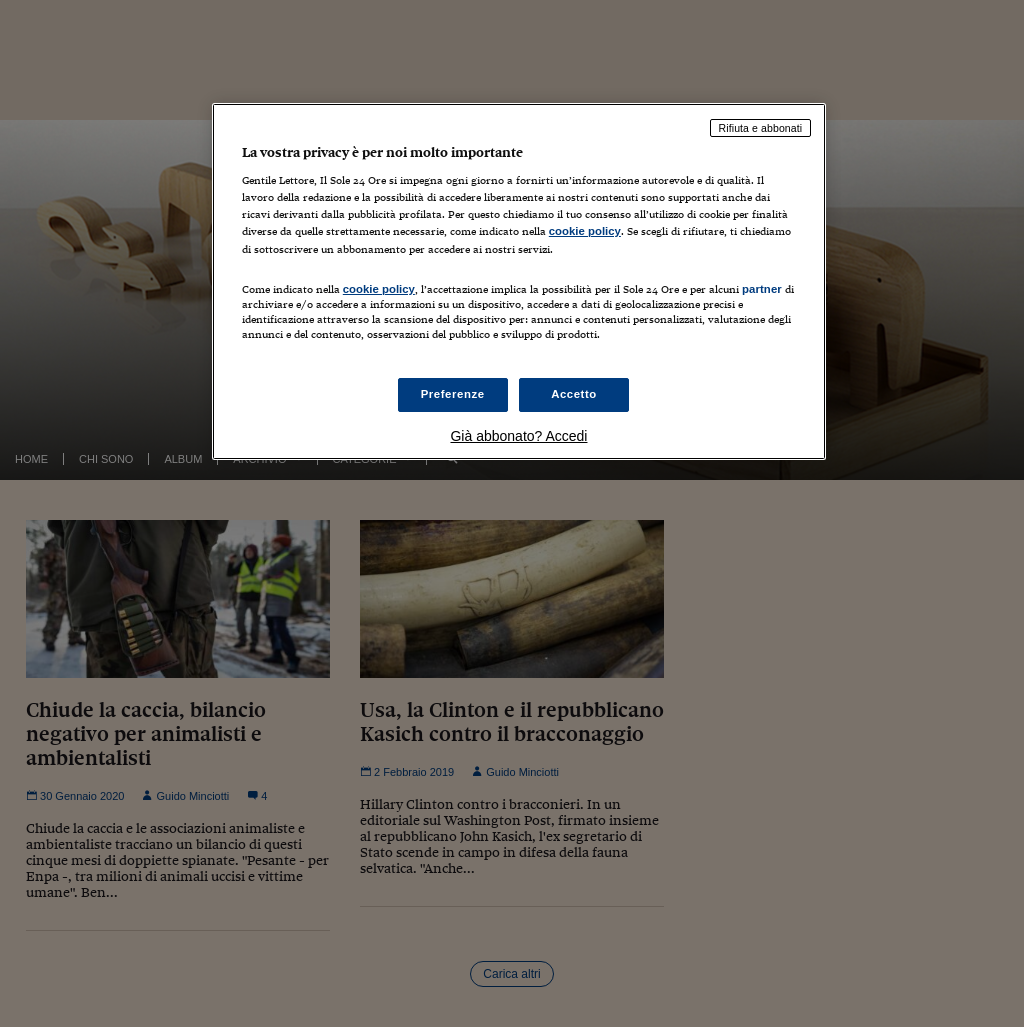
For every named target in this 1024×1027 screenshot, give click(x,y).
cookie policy (585, 231)
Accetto (574, 394)
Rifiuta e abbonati (761, 128)
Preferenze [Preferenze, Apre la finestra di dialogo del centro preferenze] (453, 394)
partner (762, 289)
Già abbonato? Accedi (518, 436)
